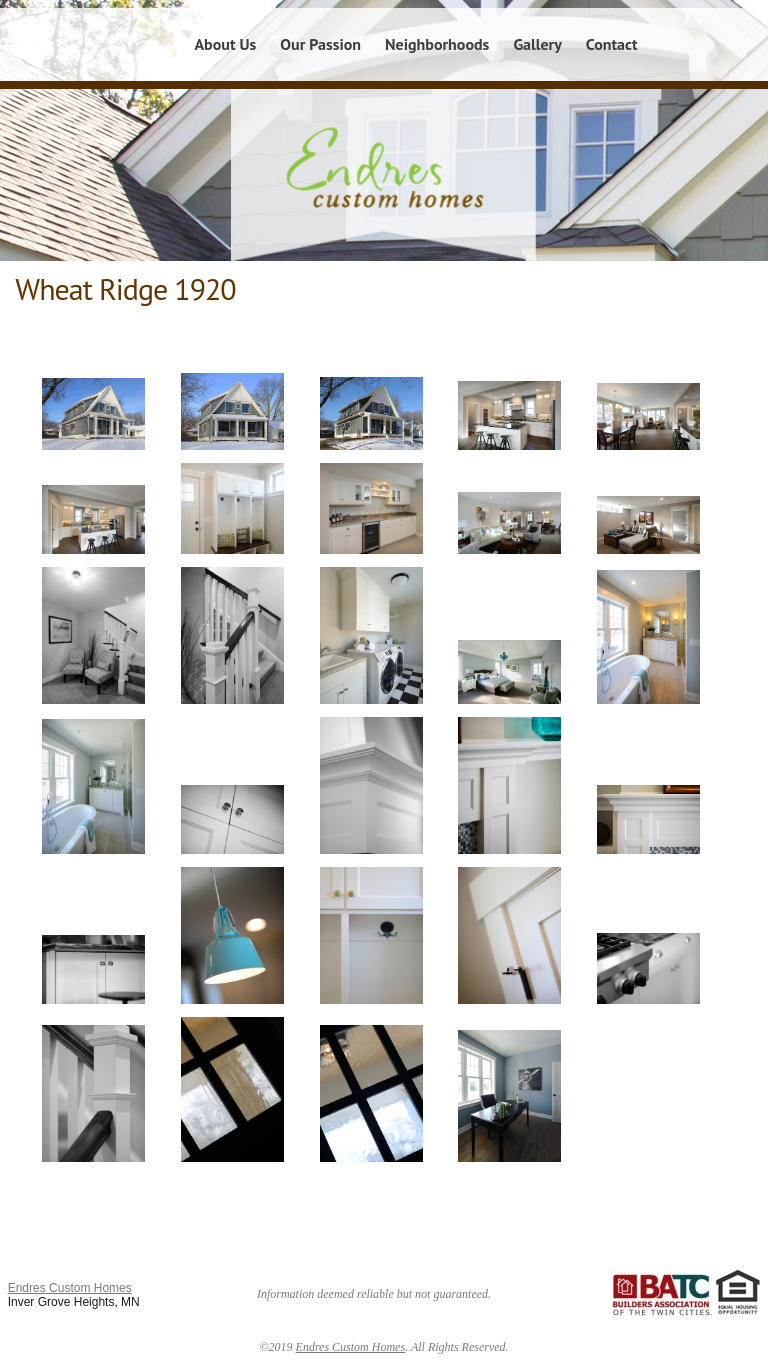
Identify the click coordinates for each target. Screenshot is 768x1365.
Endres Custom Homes (70, 1288)
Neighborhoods (437, 44)
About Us (225, 44)
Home (150, 44)
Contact (612, 44)
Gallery (537, 44)
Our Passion (320, 44)
